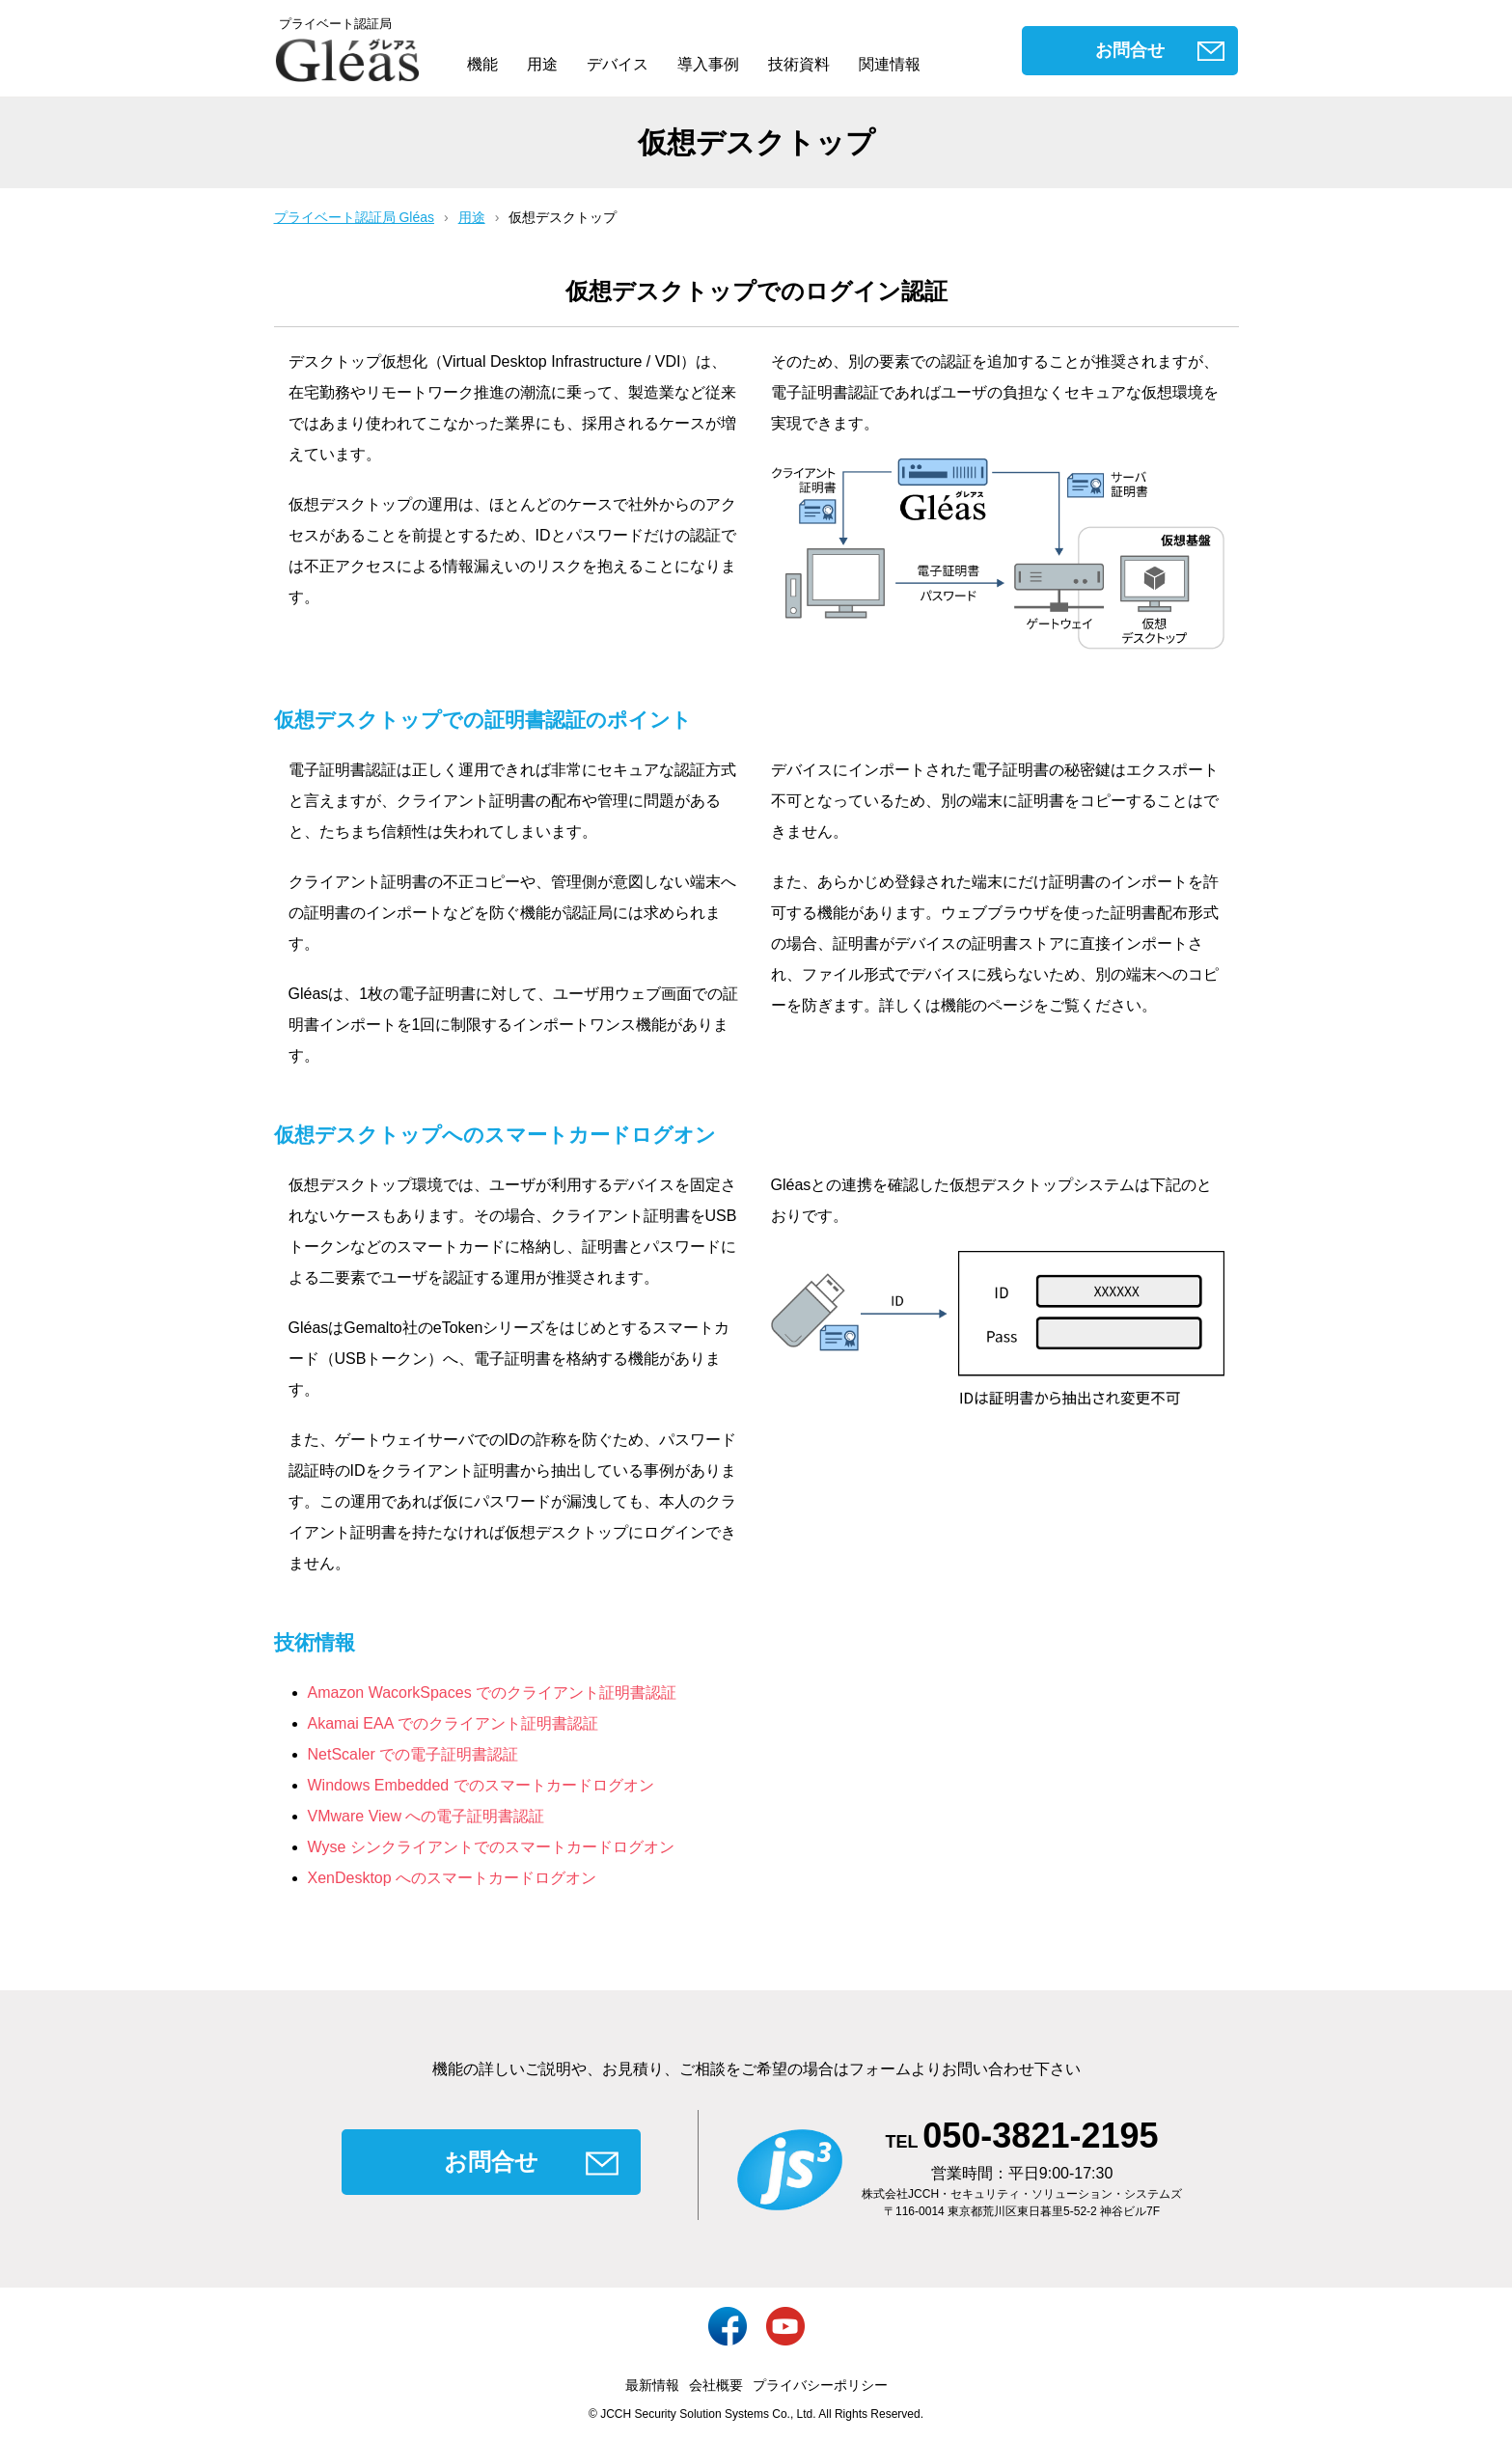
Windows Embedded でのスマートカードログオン (481, 1785)
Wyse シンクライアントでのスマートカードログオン (491, 1847)
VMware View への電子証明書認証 (426, 1816)
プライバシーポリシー (820, 2385)
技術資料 (799, 64)
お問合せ (1130, 50)
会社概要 (716, 2385)
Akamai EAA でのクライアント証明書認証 (453, 1723)
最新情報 (652, 2385)
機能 (482, 64)
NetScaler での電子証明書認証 (413, 1754)
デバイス (617, 64)
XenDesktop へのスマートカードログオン (452, 1878)
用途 (542, 64)
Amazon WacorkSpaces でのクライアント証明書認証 (492, 1692)
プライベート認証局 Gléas (354, 217)
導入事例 (708, 64)
